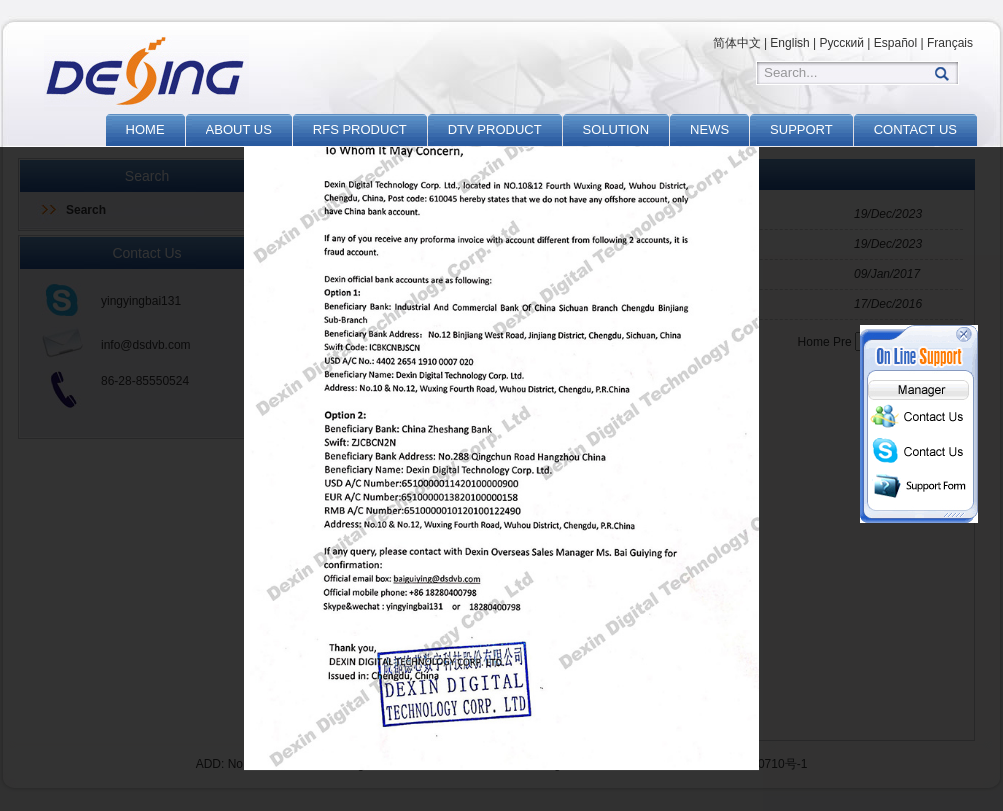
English (789, 43)
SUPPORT (801, 129)
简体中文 (737, 43)
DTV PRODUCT (495, 129)
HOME (145, 129)
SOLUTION (616, 129)
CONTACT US (915, 129)
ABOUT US (239, 129)
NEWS (709, 129)
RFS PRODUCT (360, 129)
